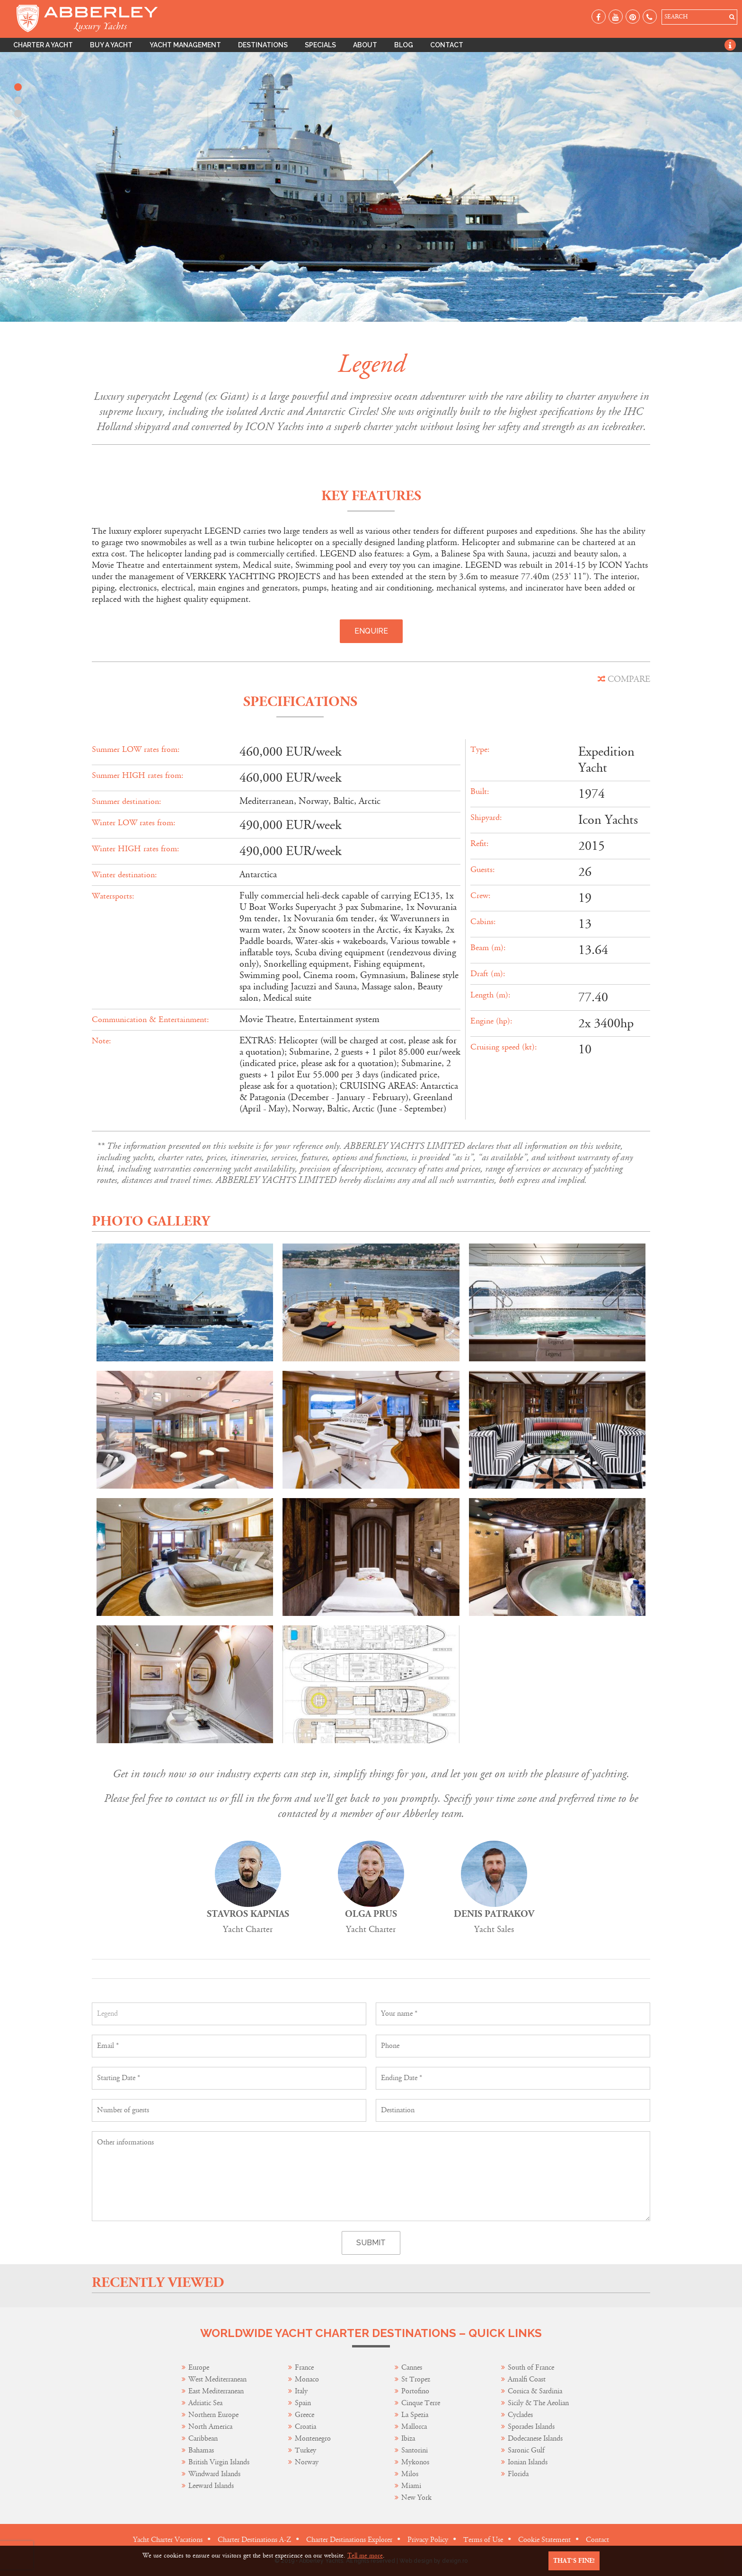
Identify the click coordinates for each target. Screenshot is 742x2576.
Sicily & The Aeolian (538, 2403)
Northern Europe (213, 2414)
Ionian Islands (528, 2462)
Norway (306, 2462)
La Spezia (414, 2414)
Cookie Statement (544, 2539)
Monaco (307, 2379)
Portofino (415, 2391)
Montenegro (313, 2438)
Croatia (305, 2426)
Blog (403, 45)
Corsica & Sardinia (535, 2391)
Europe (198, 2367)
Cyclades (520, 2414)
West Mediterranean (217, 2379)
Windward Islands (214, 2474)
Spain (303, 2403)
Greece (304, 2414)
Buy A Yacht (111, 45)
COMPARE (624, 679)
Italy (302, 2391)
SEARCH (676, 16)
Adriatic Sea (205, 2403)
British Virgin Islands (218, 2462)
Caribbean (204, 2438)
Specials (320, 45)
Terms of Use (483, 2539)
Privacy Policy (427, 2539)
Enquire (371, 630)
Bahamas (201, 2450)
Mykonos (415, 2462)
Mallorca (414, 2426)
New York (416, 2497)
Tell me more (365, 2555)
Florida (518, 2474)
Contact (446, 45)
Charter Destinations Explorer (349, 2539)
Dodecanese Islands (535, 2438)
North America (210, 2426)
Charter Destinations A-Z (254, 2539)
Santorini (414, 2450)
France (305, 2367)
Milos (409, 2474)
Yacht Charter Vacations (168, 2539)
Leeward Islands (211, 2485)
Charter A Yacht (43, 45)
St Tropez (415, 2379)
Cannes (411, 2367)
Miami (411, 2485)
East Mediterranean (216, 2391)
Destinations (263, 45)
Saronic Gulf (526, 2450)
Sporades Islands (531, 2426)
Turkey (305, 2450)
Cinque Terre (420, 2403)
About (365, 45)
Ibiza (408, 2438)
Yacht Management (185, 45)
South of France (531, 2367)
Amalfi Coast (527, 2379)
